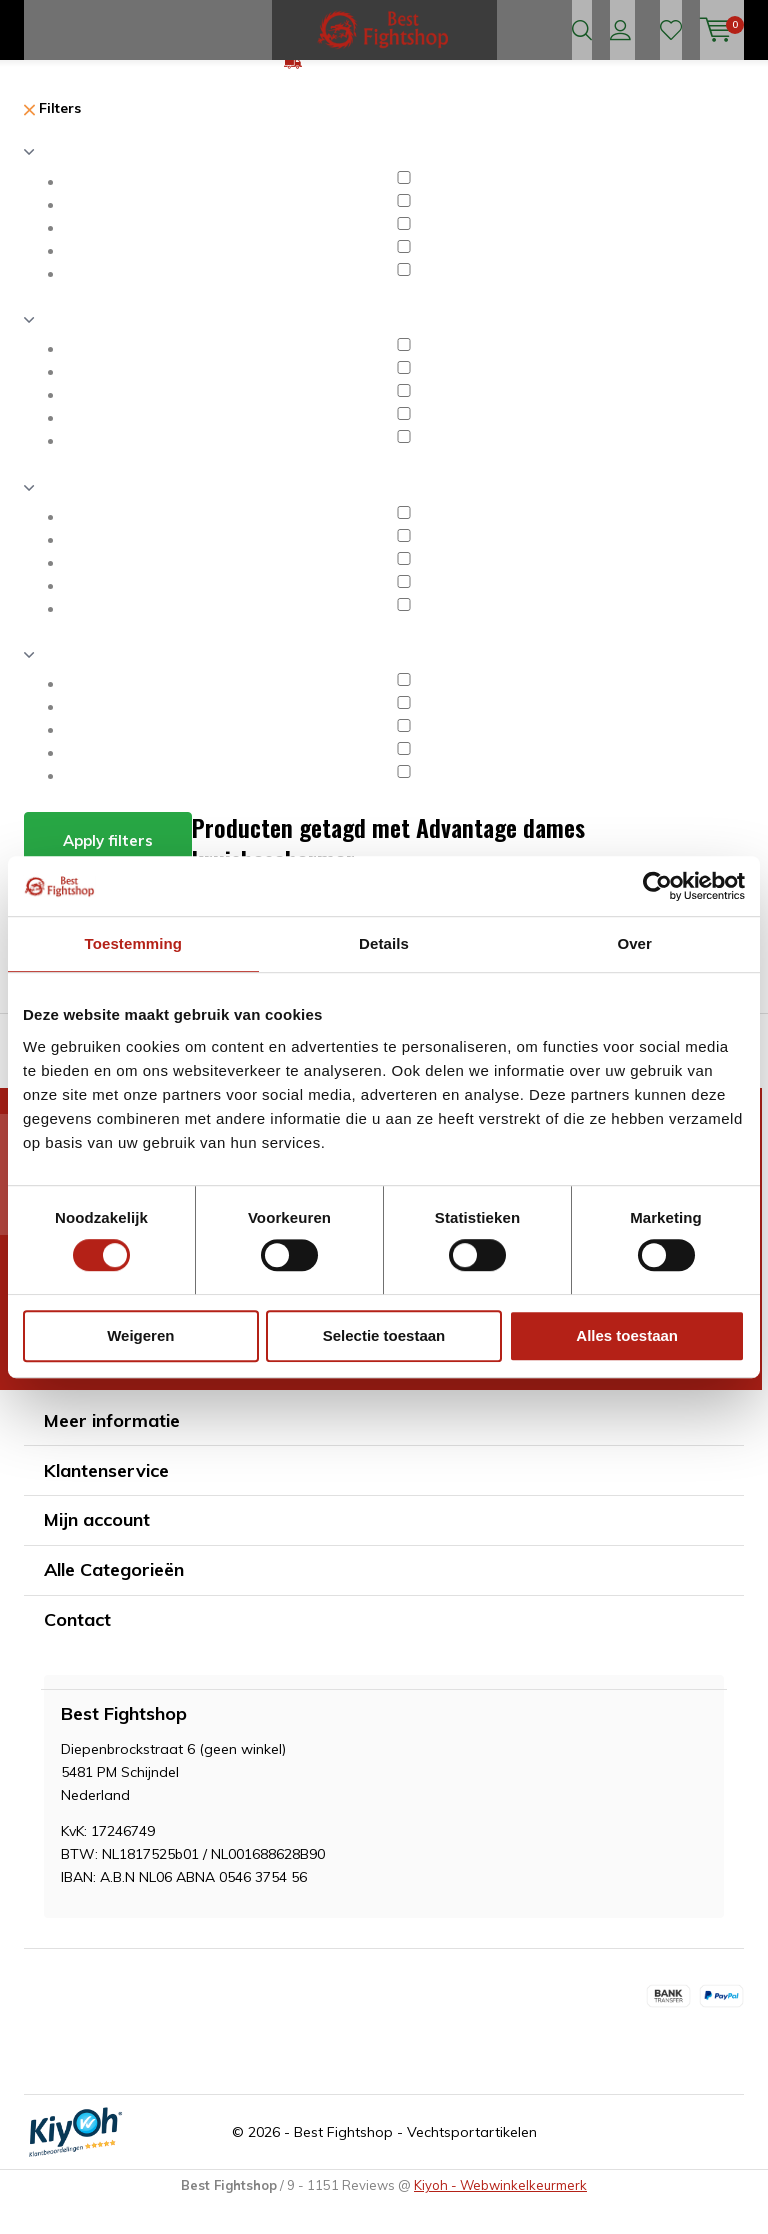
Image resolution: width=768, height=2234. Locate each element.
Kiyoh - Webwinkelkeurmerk (500, 2217)
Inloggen (620, 30)
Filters (52, 140)
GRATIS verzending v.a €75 (396, 94)
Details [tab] (384, 943)
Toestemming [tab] (134, 943)
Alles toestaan (627, 1335)
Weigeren (140, 1335)
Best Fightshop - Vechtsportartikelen (415, 2164)
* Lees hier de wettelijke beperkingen (134, 1399)
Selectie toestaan (384, 1335)
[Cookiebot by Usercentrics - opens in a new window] (657, 886)
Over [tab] (634, 943)
